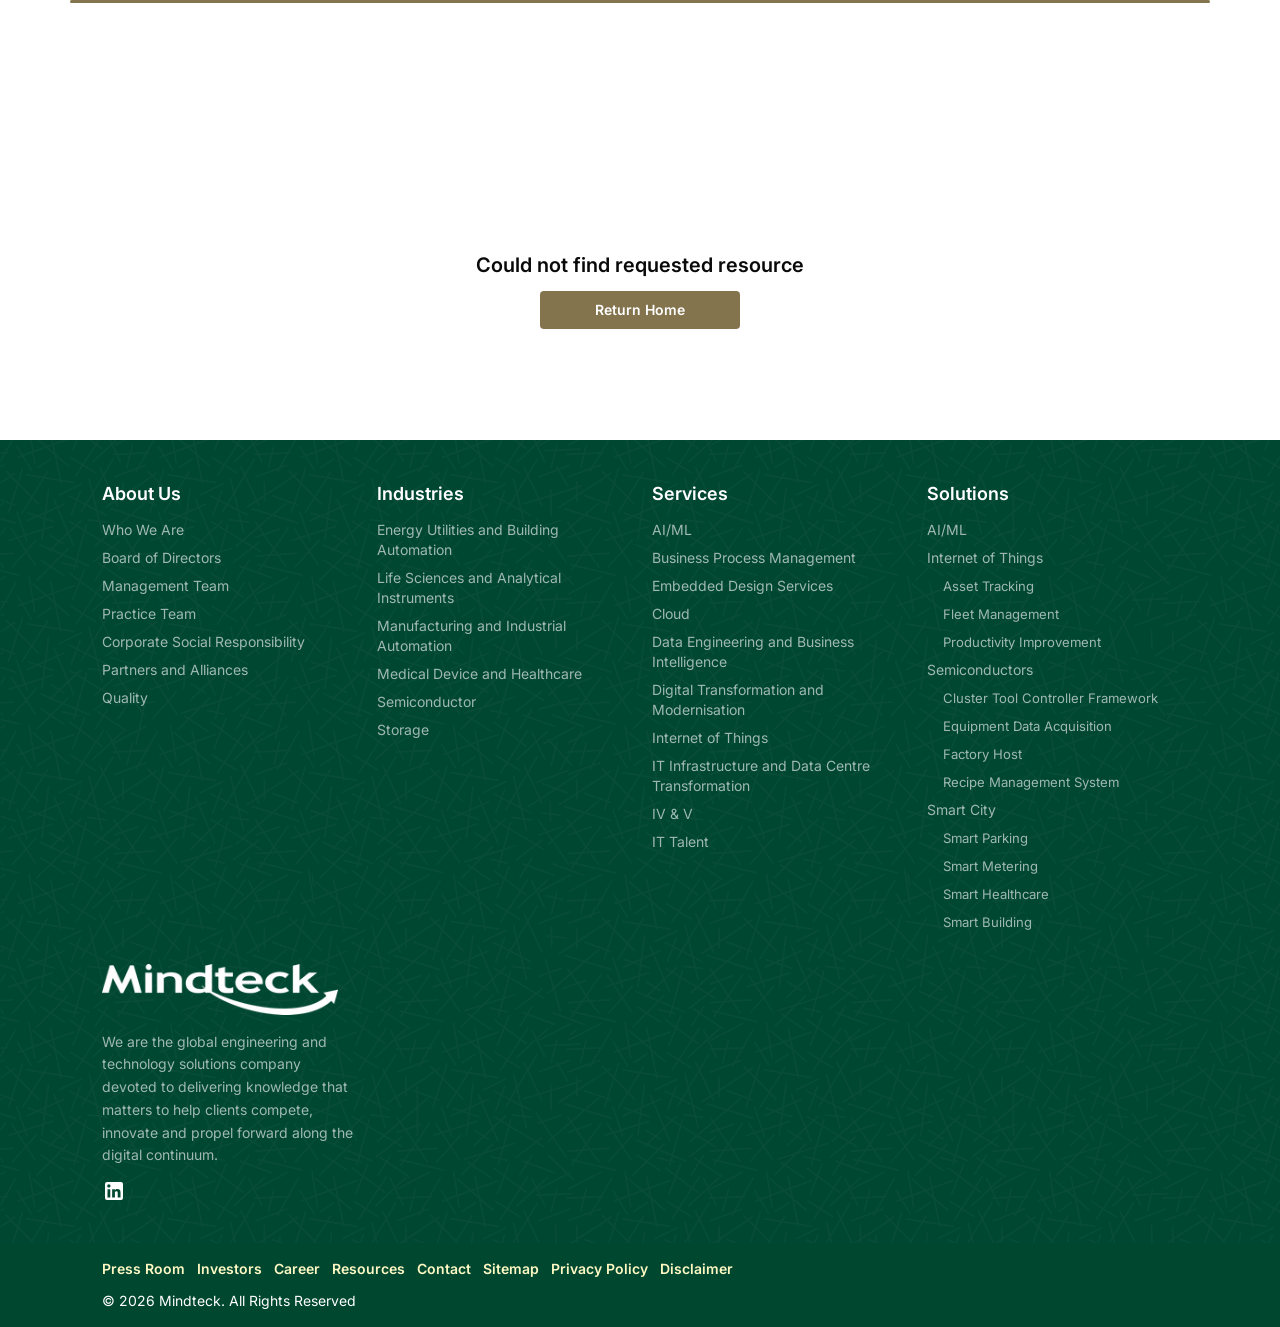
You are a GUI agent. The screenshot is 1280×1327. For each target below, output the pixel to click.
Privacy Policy (599, 1268)
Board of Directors (161, 557)
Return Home (640, 309)
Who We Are (143, 529)
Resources (368, 1268)
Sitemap (511, 1268)
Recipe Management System (1031, 782)
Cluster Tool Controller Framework (1050, 698)
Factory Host (982, 754)
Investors (229, 1268)
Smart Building (987, 922)
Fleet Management (1001, 614)
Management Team (165, 585)
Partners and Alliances (175, 669)
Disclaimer (696, 1268)
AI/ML (672, 529)
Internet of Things (710, 737)
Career (297, 1268)
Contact (444, 1268)
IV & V (672, 813)
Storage (403, 729)
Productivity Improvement (1022, 642)
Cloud (671, 613)
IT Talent (680, 841)
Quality (125, 697)
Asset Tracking (988, 586)
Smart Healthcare (996, 894)
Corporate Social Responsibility (203, 641)
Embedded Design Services (742, 585)
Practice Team (149, 613)
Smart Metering (990, 866)
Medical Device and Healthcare (479, 673)
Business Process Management (754, 557)
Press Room (143, 1268)
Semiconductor (426, 701)
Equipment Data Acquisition (1027, 726)
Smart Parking (985, 838)
